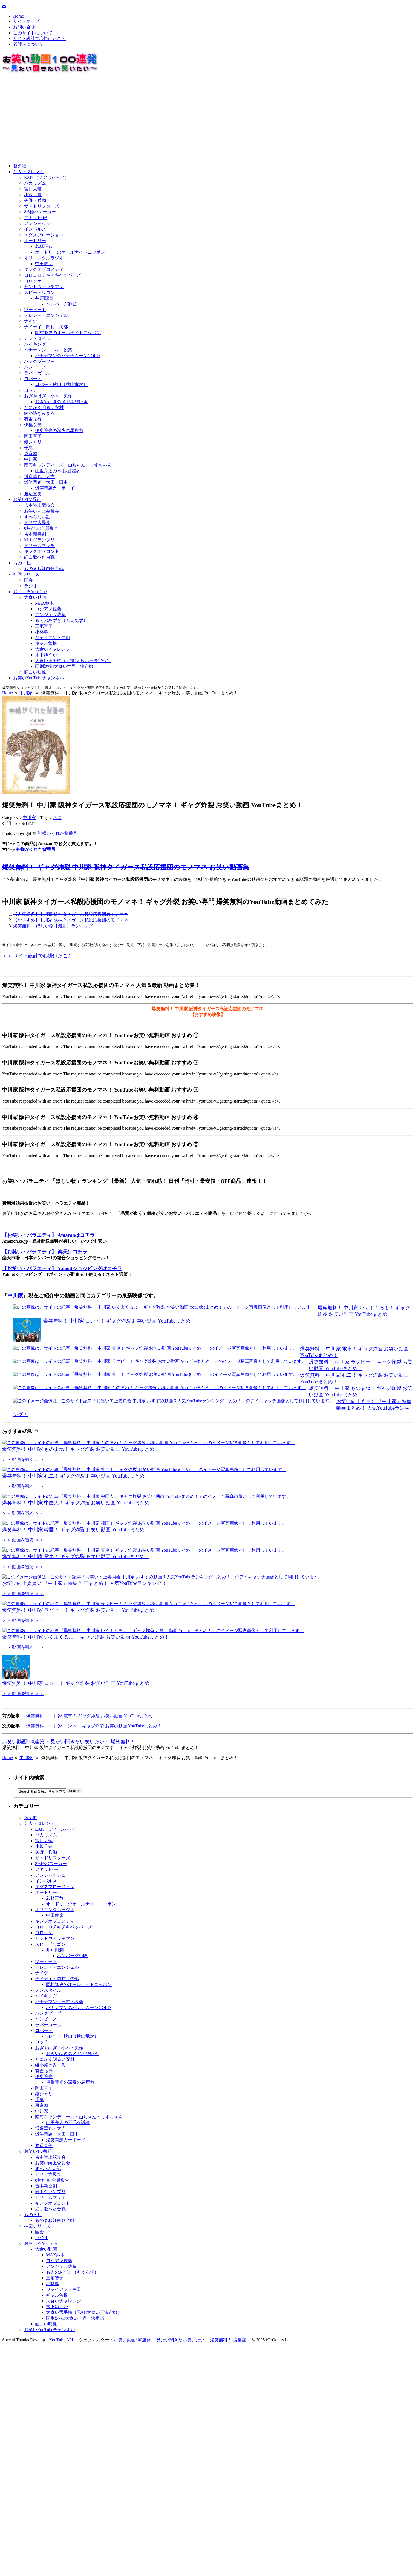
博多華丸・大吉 (39, 476)
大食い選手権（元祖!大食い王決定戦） (73, 660)
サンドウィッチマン (44, 286)
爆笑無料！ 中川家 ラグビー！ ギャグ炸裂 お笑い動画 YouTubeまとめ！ (80, 1727)
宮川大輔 (33, 189)
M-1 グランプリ (39, 539)
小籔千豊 (33, 194)
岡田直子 (33, 436)
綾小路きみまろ (39, 413)
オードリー (35, 240)
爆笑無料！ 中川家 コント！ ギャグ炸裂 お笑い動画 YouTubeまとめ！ (119, 1321)
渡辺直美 (33, 493)
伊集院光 (33, 424)
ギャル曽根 (46, 643)
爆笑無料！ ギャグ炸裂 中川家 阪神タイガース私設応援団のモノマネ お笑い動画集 (125, 867)
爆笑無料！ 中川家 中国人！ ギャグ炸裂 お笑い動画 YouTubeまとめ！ (78, 1541)
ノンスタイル (37, 338)
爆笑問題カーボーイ (54, 488)
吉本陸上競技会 (39, 505)
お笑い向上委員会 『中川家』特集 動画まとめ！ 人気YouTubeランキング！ (84, 1680)
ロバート (33, 378)
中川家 (30, 459)
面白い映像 (35, 672)
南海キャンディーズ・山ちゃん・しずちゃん (68, 465)
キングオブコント (41, 551)
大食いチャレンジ (52, 649)
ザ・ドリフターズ (41, 206)
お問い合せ (24, 27)
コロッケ (33, 281)
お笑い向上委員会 (41, 511)
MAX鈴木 (44, 603)
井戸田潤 (44, 298)
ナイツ (30, 321)
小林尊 (41, 631)
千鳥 (28, 447)
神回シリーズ (26, 574)
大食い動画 (35, 597)
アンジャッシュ (39, 223)
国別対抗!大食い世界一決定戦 (64, 666)
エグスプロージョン (44, 235)
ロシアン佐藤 (48, 608)
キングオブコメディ (44, 269)
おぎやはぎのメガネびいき (61, 401)
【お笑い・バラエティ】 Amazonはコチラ (48, 1235)
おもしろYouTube (30, 591)
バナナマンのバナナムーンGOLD (67, 355)
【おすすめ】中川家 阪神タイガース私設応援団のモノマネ (70, 920)
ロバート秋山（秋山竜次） (61, 384)
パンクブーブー (39, 361)
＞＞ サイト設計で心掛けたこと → (40, 955)
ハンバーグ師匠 (61, 304)
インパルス (35, 229)
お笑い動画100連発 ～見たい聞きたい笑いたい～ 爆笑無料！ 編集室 (180, 2476)
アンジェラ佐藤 (50, 614)
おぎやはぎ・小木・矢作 (48, 396)
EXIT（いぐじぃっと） (46, 177)
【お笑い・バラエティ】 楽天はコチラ (44, 1252)
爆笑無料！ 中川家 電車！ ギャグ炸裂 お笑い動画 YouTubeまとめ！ (75, 1634)
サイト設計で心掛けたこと (39, 38)
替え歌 (19, 166)
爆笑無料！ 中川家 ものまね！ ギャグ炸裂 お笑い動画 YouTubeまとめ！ (80, 1449)
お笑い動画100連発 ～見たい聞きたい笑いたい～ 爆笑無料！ (68, 1878)
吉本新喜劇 (35, 534)
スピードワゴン (39, 292)
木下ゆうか (46, 654)
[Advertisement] (166, 119)
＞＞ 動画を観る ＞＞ (23, 1459)
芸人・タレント (28, 171)
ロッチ (30, 390)
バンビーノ (35, 367)
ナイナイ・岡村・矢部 (46, 327)
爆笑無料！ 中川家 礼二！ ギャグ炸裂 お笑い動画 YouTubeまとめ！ (75, 1495)
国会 (28, 580)
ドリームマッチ (39, 545)
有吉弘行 (33, 419)
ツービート (35, 309)
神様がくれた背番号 (57, 833)
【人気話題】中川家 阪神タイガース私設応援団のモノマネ (70, 914)
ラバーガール (37, 373)
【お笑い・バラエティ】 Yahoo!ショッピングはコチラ (62, 1268)
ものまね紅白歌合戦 (44, 568)
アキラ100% (35, 217)
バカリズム (35, 183)
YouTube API (61, 2476)
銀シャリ (33, 442)
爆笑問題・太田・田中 (46, 482)
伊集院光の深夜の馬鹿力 (59, 430)
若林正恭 (44, 246)
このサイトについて (33, 32)
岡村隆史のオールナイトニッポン (68, 332)
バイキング (35, 344)
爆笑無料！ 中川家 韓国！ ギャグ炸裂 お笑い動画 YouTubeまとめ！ (75, 1588)
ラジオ (30, 585)
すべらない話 (37, 516)
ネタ (57, 817)
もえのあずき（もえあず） (61, 620)
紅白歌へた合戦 (39, 557)
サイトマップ (26, 21)
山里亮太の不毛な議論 (57, 470)
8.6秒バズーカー (40, 212)
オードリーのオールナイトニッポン (70, 252)
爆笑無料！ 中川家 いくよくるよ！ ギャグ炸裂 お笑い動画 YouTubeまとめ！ (85, 1773)
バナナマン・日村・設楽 (48, 350)
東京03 (30, 453)
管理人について (28, 44)
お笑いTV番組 (27, 499)
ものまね (22, 562)
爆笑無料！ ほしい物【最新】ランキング (53, 925)
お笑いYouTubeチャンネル (38, 678)
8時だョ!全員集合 (41, 528)
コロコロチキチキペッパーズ (52, 275)
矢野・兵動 (35, 200)
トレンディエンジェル (46, 315)
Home (18, 16)
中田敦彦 (44, 263)
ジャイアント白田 (52, 637)
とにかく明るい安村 (44, 407)
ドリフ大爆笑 (37, 522)
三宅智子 (44, 626)
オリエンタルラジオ (44, 258)
